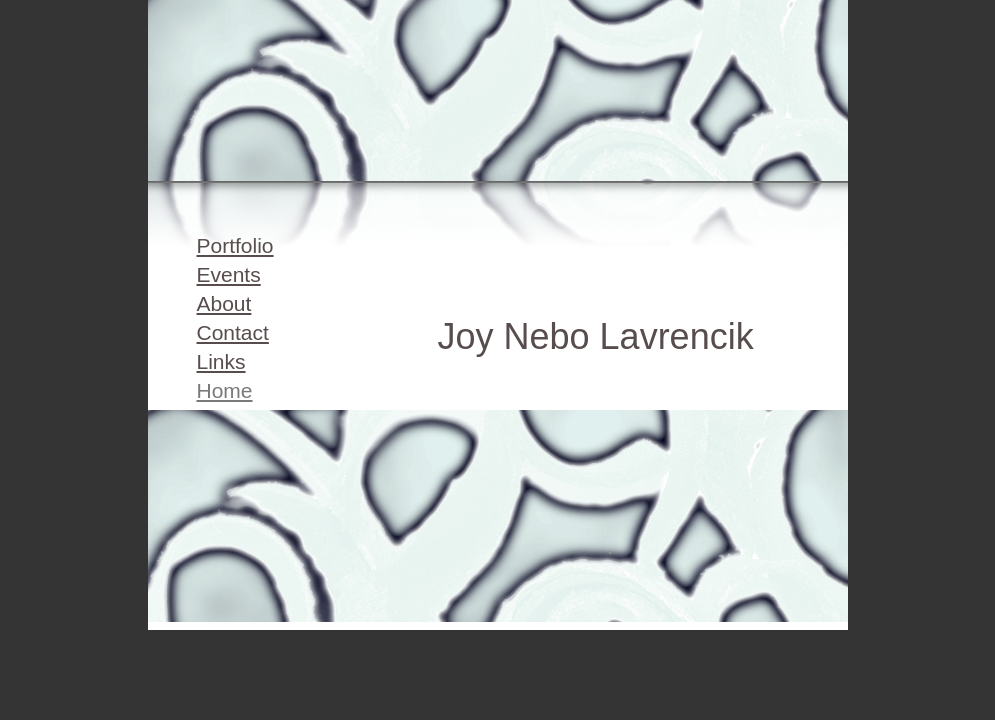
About (224, 303)
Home (225, 390)
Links (221, 361)
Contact (233, 332)
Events (229, 274)
